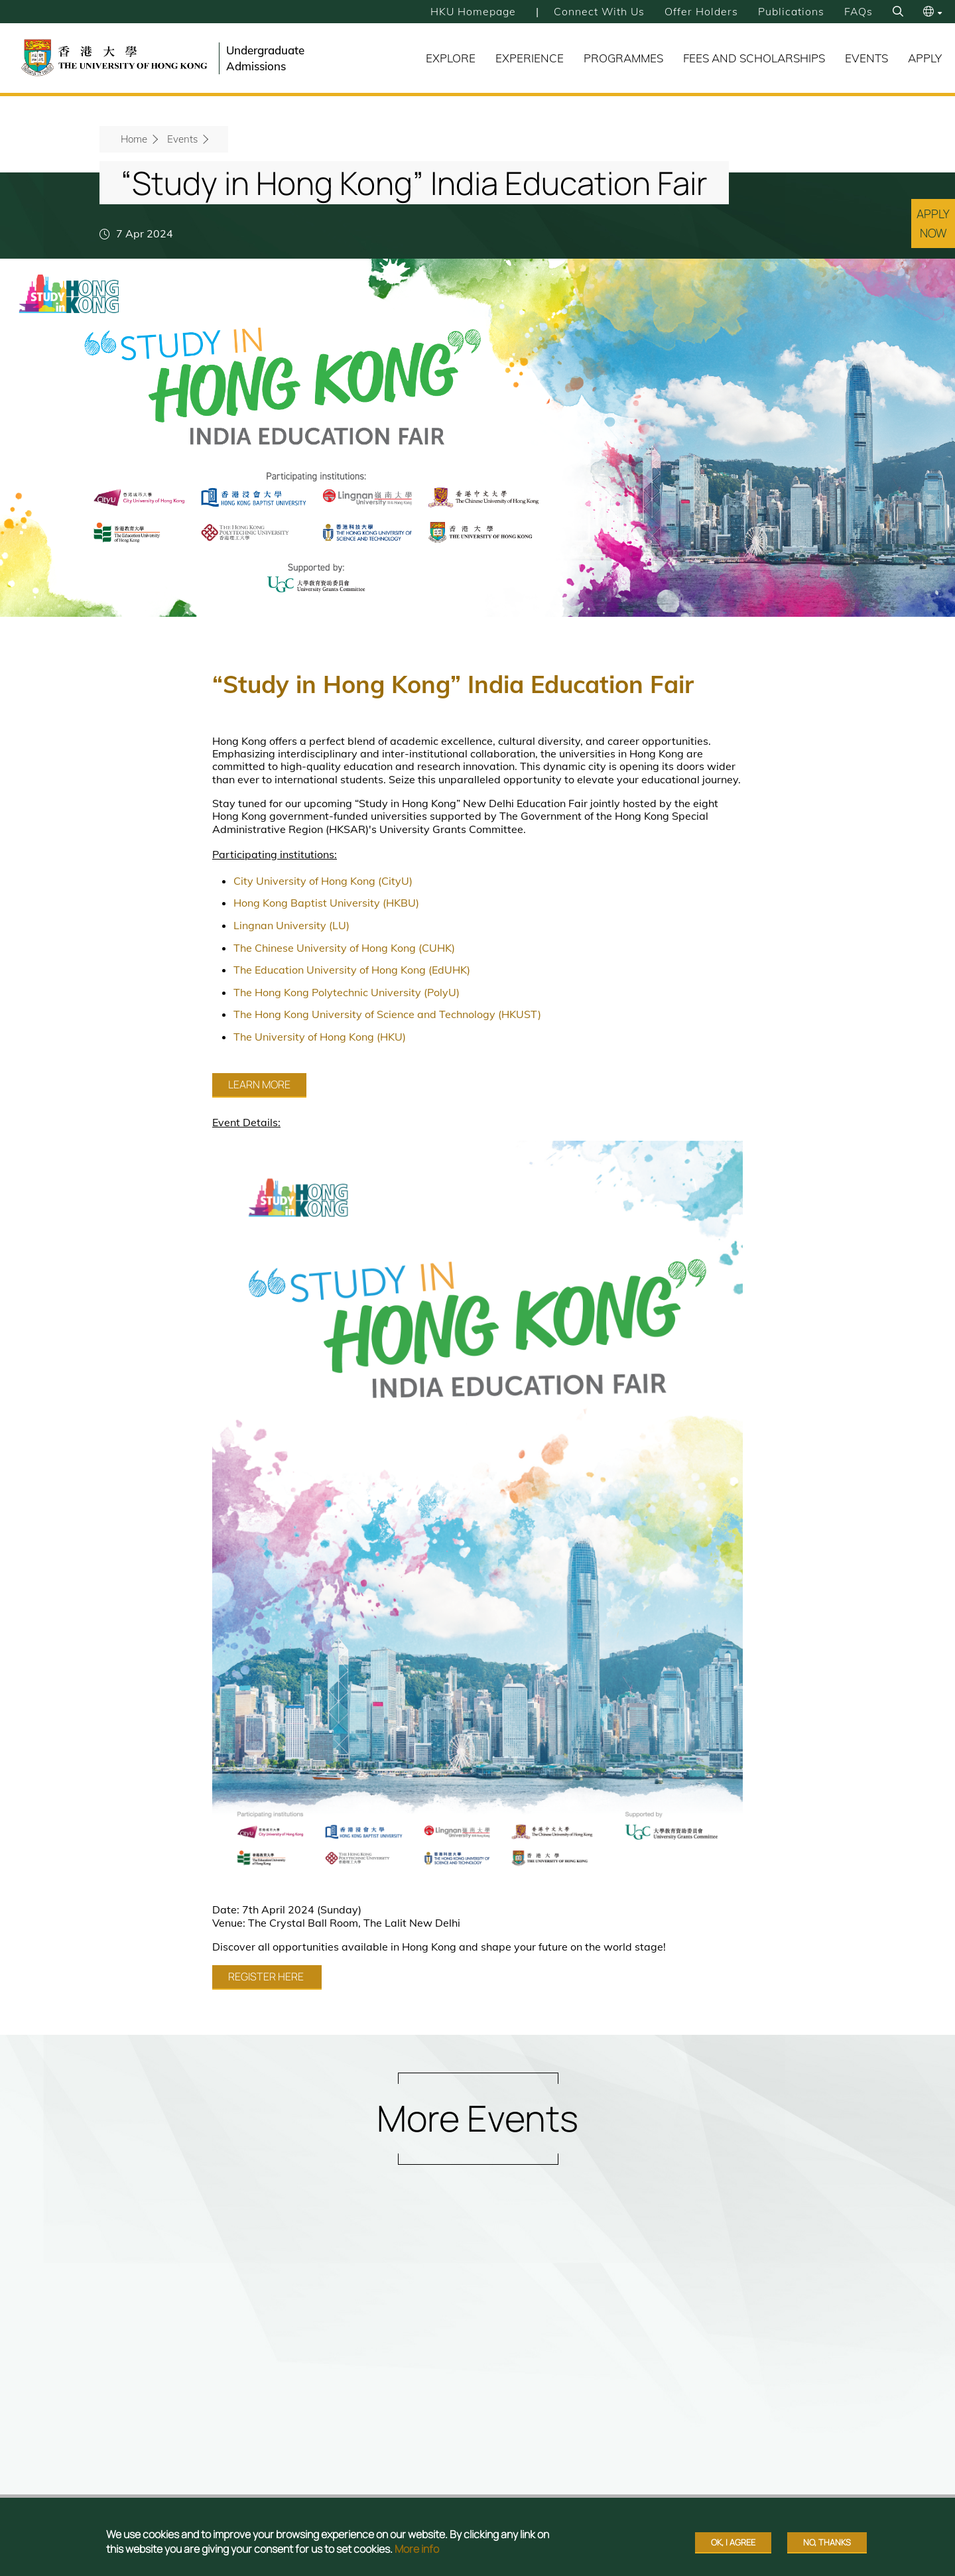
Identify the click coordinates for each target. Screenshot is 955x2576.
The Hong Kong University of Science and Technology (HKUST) (387, 1014)
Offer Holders (700, 11)
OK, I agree (733, 2542)
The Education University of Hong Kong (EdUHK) (351, 969)
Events (866, 58)
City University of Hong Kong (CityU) (323, 880)
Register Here (267, 1976)
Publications (790, 11)
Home (134, 139)
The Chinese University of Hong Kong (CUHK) (344, 947)
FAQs (858, 11)
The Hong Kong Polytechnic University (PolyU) (346, 992)
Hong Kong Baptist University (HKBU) (326, 902)
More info (417, 2549)
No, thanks (827, 2542)
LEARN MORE (259, 1084)
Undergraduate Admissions (265, 58)
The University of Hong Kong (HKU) (319, 1036)
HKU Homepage (470, 11)
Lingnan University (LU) (291, 925)
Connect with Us (598, 11)
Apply (925, 58)
